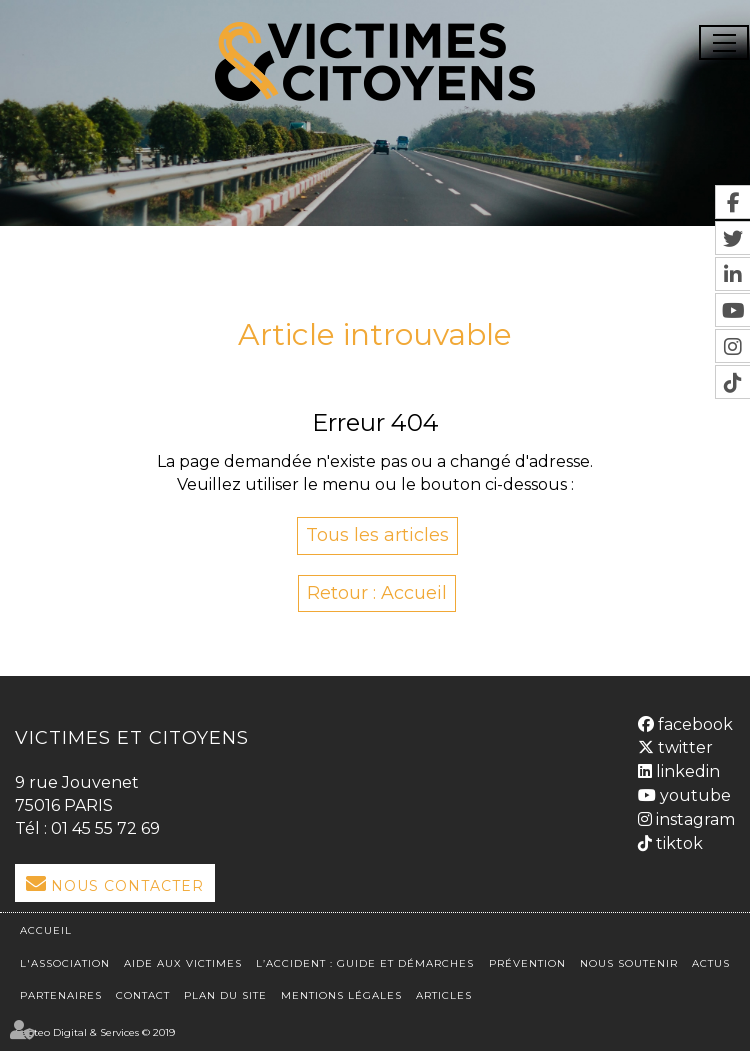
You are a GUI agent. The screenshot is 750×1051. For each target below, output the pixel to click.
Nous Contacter (127, 886)
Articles (444, 995)
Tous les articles (377, 535)
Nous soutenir (629, 963)
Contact (143, 995)
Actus (711, 963)
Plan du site (225, 995)
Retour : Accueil (377, 593)
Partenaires (61, 995)
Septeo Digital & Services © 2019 (95, 1032)
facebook (693, 724)
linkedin (686, 771)
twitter (683, 747)
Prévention (527, 963)
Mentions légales (341, 995)
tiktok (677, 843)
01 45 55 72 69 (105, 828)
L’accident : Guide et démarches (365, 963)
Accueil (46, 930)
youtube (693, 795)
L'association (65, 963)
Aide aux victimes (183, 963)
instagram (693, 819)
